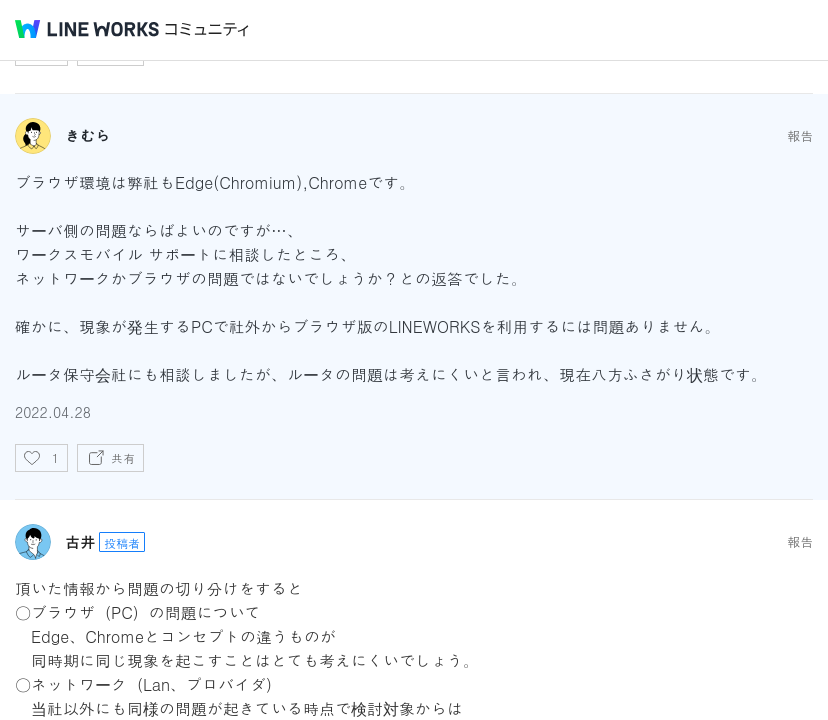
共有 (123, 457)
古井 (80, 542)
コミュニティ (207, 29)
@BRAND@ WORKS (87, 29)
